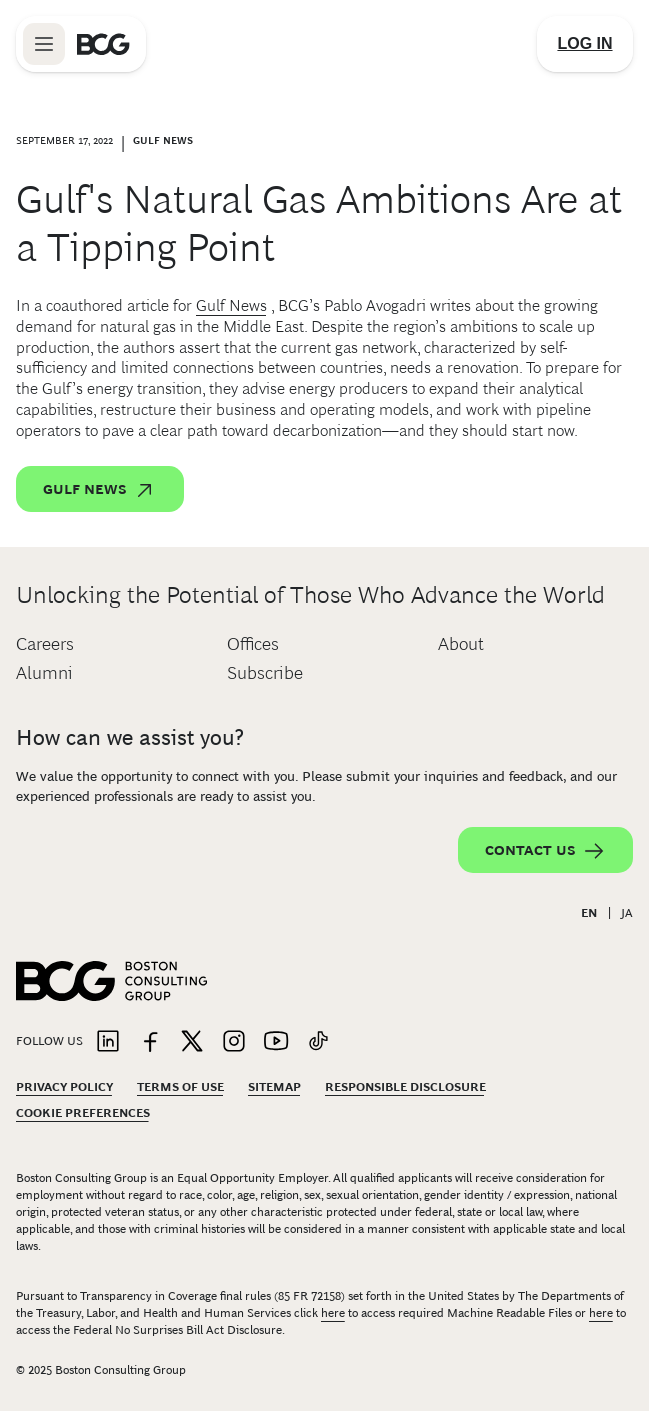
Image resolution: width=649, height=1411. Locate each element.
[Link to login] (585, 44)
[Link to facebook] (150, 1042)
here (333, 1313)
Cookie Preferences (83, 1113)
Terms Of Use (180, 1087)
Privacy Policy (64, 1087)
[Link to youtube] (276, 1042)
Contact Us (545, 851)
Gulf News (231, 305)
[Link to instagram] (234, 1042)
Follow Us (49, 1041)
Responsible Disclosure (405, 1087)
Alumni (44, 673)
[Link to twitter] (192, 1042)
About (461, 644)
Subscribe (265, 673)
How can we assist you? (130, 737)
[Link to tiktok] (318, 1042)
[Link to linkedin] (108, 1042)
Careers (45, 644)
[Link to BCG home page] (103, 44)
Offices (253, 644)
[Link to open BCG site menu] (44, 44)
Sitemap (274, 1087)
